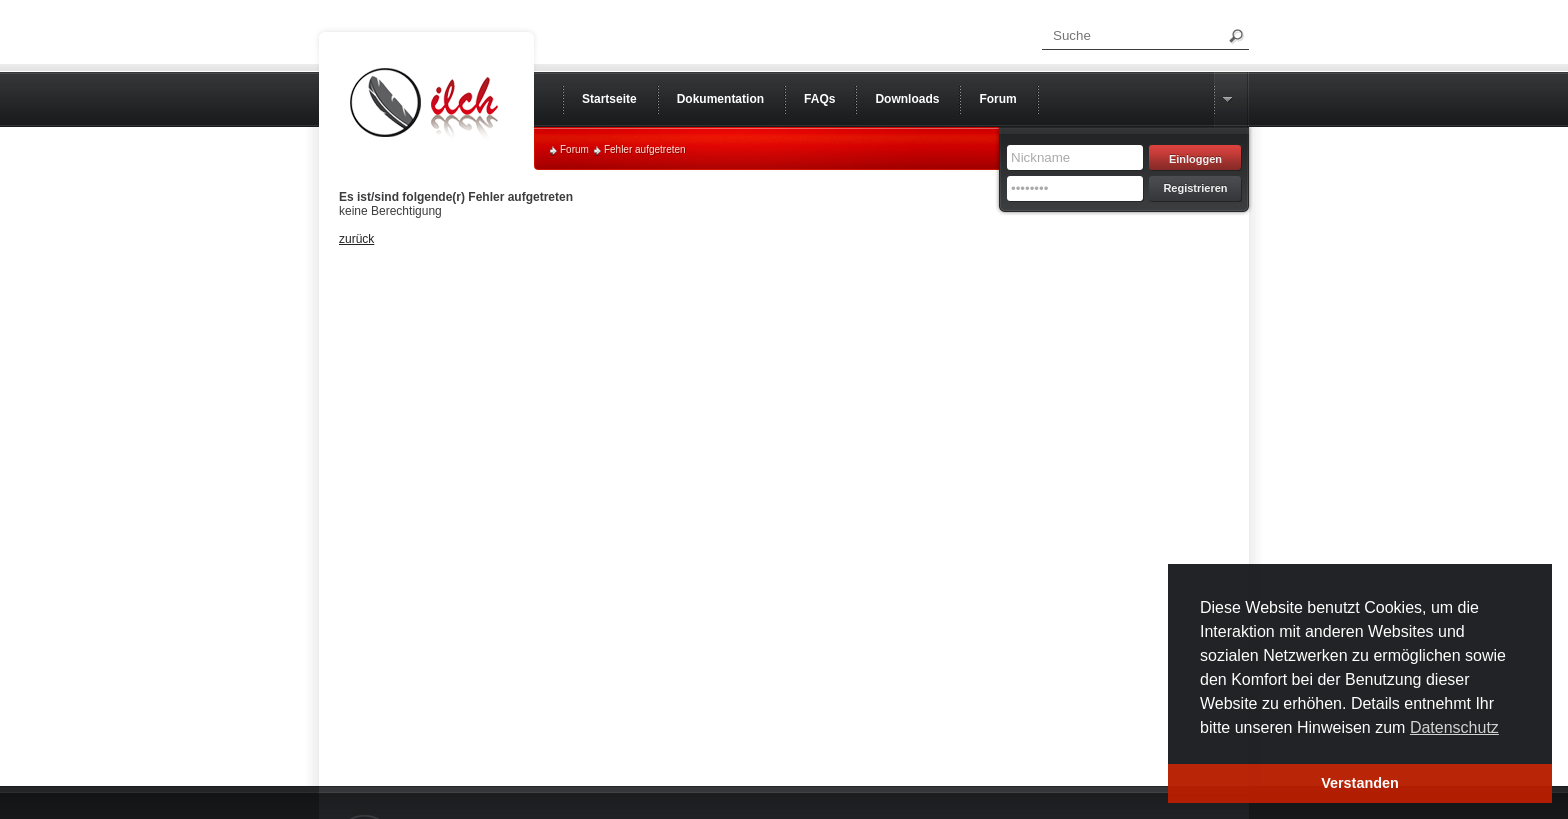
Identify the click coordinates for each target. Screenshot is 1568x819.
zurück (356, 239)
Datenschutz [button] (1454, 727)
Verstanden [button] (1360, 783)
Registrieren (1195, 188)
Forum (574, 149)
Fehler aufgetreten (645, 149)
